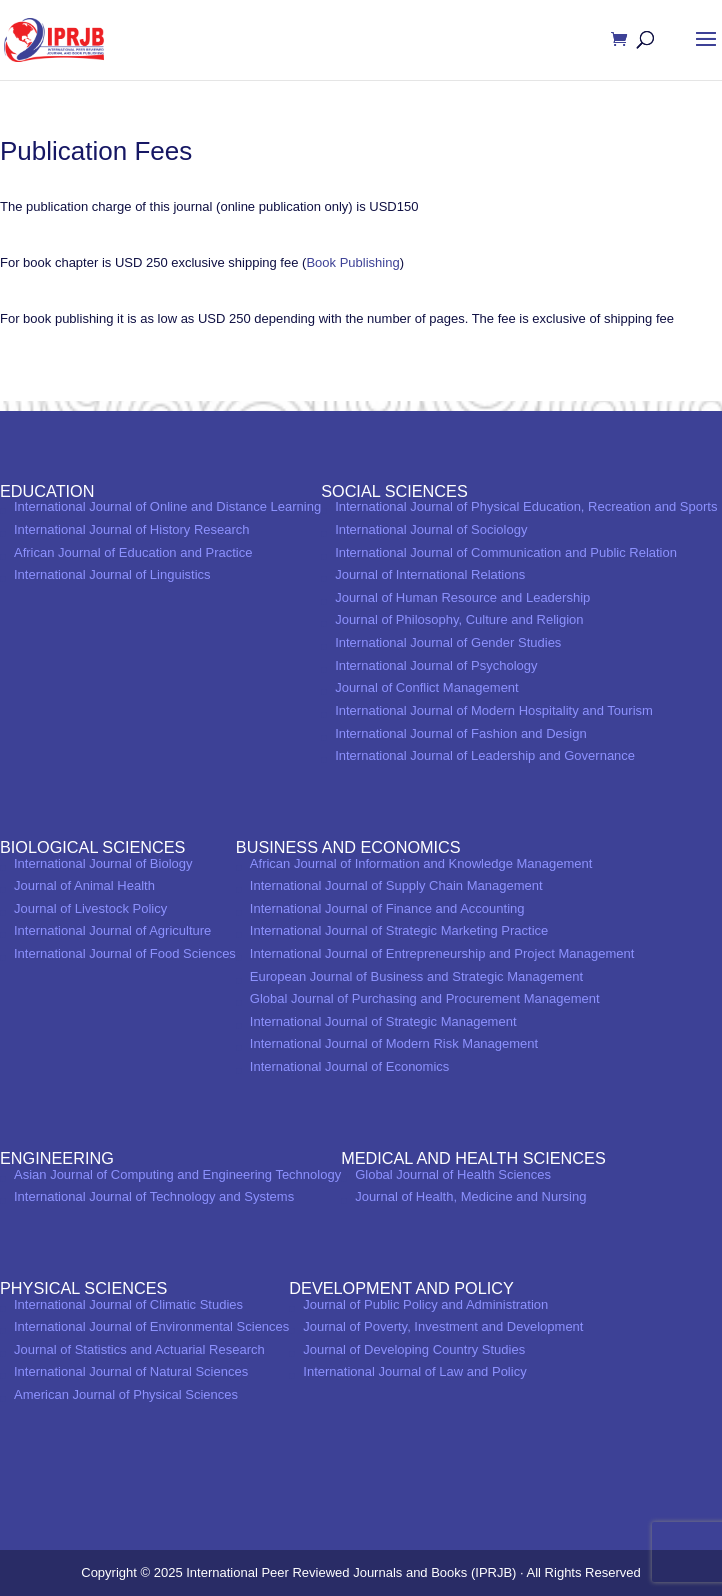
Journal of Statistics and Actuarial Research (139, 1349)
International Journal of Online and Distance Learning (167, 506)
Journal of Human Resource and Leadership (462, 597)
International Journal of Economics (349, 1066)
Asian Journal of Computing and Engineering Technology (177, 1174)
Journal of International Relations (430, 574)
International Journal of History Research (132, 529)
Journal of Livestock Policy (90, 908)
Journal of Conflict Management (427, 687)
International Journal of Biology (103, 863)
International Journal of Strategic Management (383, 1021)
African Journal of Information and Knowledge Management (421, 863)
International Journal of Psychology (436, 665)
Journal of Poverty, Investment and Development (443, 1326)
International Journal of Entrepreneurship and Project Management (442, 953)
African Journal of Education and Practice (133, 552)
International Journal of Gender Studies (448, 642)
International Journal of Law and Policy (414, 1371)
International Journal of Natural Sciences (131, 1371)
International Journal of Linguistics (112, 574)
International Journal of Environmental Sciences (151, 1326)
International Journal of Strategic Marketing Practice (399, 930)
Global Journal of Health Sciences (453, 1174)
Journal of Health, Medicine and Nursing (470, 1196)
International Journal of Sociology (431, 529)
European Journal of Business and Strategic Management (416, 976)
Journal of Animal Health (84, 885)
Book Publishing (352, 262)
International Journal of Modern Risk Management (394, 1043)
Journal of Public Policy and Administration (425, 1304)
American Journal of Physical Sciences (126, 1394)
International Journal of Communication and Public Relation (506, 552)
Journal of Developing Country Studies (414, 1349)
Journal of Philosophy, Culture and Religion (459, 619)
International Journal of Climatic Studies (128, 1304)
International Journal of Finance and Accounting (387, 908)
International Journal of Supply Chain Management (396, 885)
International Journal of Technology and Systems (154, 1196)
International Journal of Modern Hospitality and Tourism (494, 710)
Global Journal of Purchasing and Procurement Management (425, 998)
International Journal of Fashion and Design (461, 733)
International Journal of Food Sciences (125, 953)
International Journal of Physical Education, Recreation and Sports (526, 506)
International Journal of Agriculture (112, 930)
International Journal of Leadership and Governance (485, 755)
